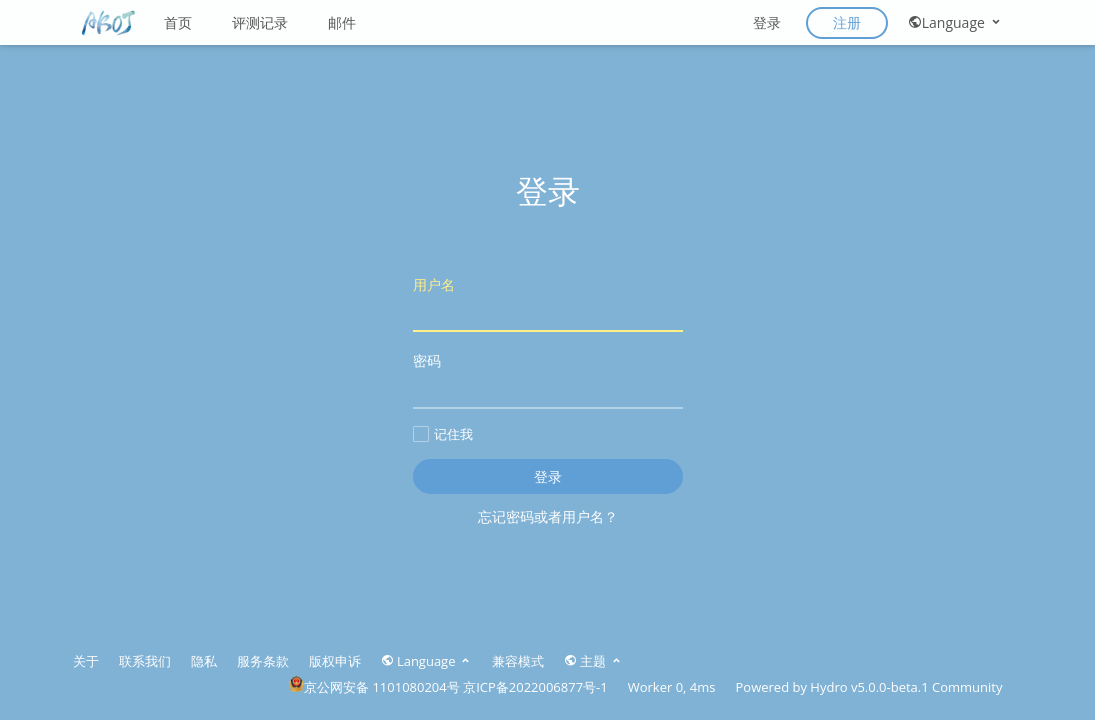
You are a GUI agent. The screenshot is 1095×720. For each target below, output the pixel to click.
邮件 (342, 22)
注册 (847, 22)
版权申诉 (335, 661)
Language (955, 22)
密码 (548, 379)
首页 (178, 22)
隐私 (204, 661)
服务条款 (263, 661)
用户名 (548, 303)
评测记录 (260, 22)
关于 (86, 661)
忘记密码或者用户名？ (548, 516)
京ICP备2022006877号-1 (535, 687)
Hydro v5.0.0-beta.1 (869, 687)
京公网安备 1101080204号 (374, 687)
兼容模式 (518, 661)
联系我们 (145, 661)
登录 (767, 22)
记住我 (443, 434)
